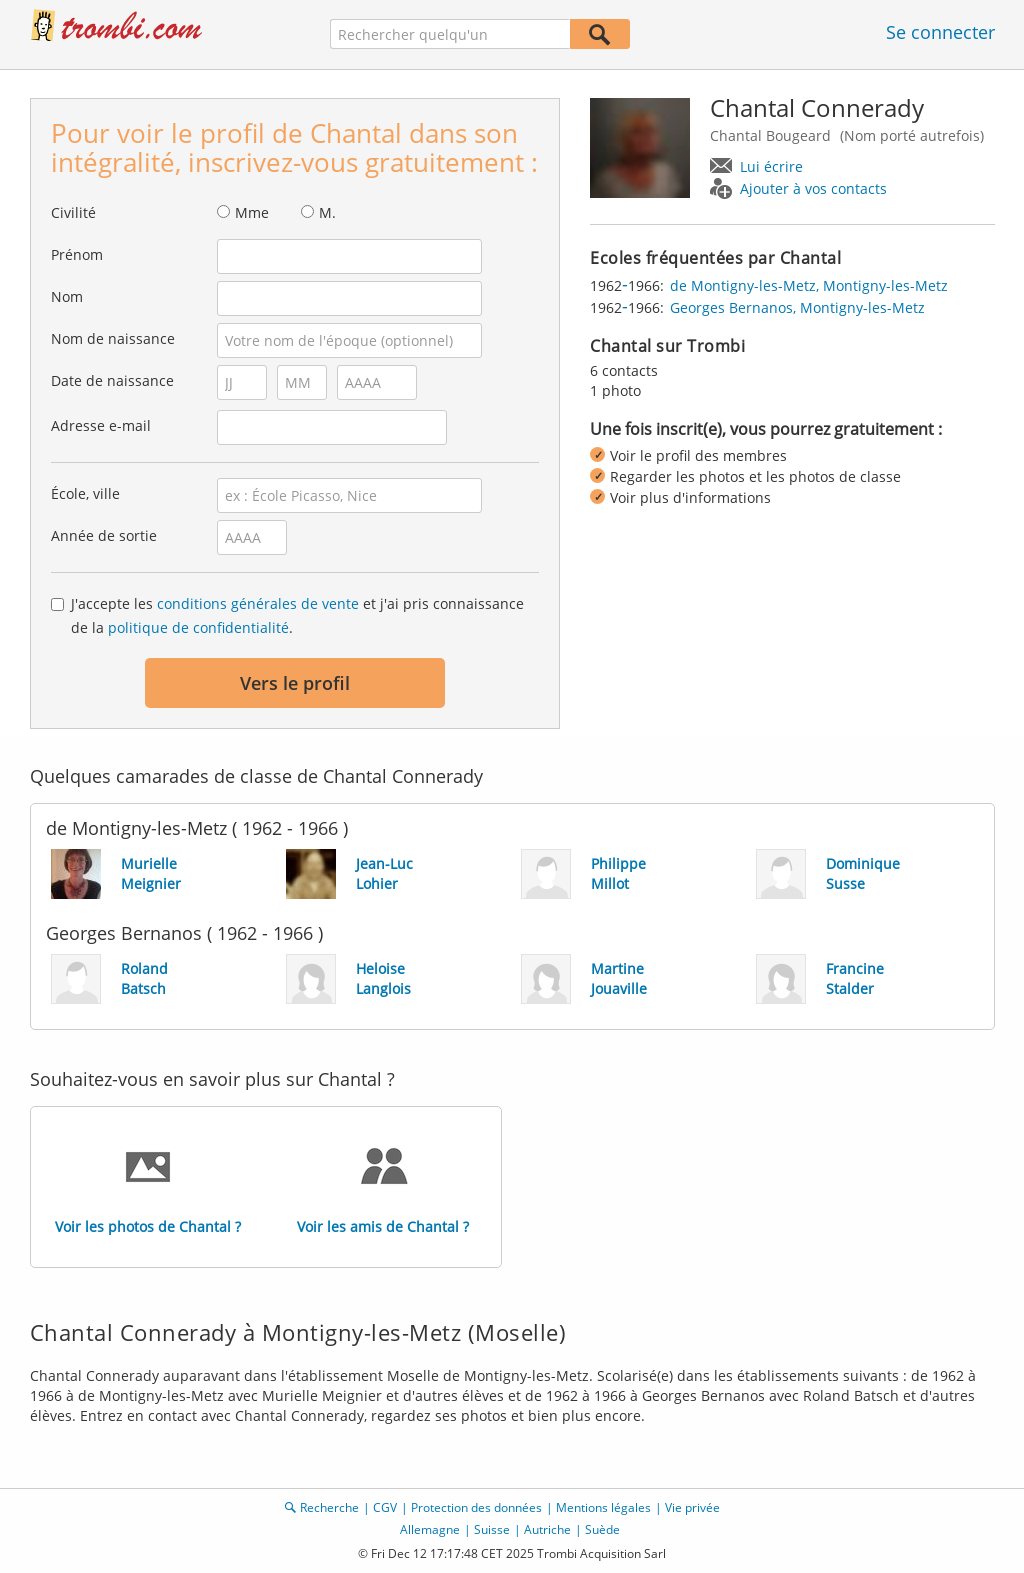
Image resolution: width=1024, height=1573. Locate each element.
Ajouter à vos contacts (813, 188)
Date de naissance (112, 380)
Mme (252, 212)
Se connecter (940, 32)
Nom (67, 296)
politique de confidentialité (198, 627)
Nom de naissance (113, 338)
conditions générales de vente (258, 603)
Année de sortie (104, 535)
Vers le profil (295, 683)
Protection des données (476, 1507)
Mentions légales (603, 1507)
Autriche (547, 1529)
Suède (602, 1529)
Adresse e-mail (101, 425)
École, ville (85, 493)
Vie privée (692, 1507)
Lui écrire (771, 166)
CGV (385, 1507)
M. (327, 212)
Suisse (492, 1529)
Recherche (329, 1507)
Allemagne (430, 1529)
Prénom (77, 254)
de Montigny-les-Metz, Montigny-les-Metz (809, 285)
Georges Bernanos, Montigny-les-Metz (797, 307)
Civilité (73, 212)
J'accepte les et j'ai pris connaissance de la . (297, 615)
